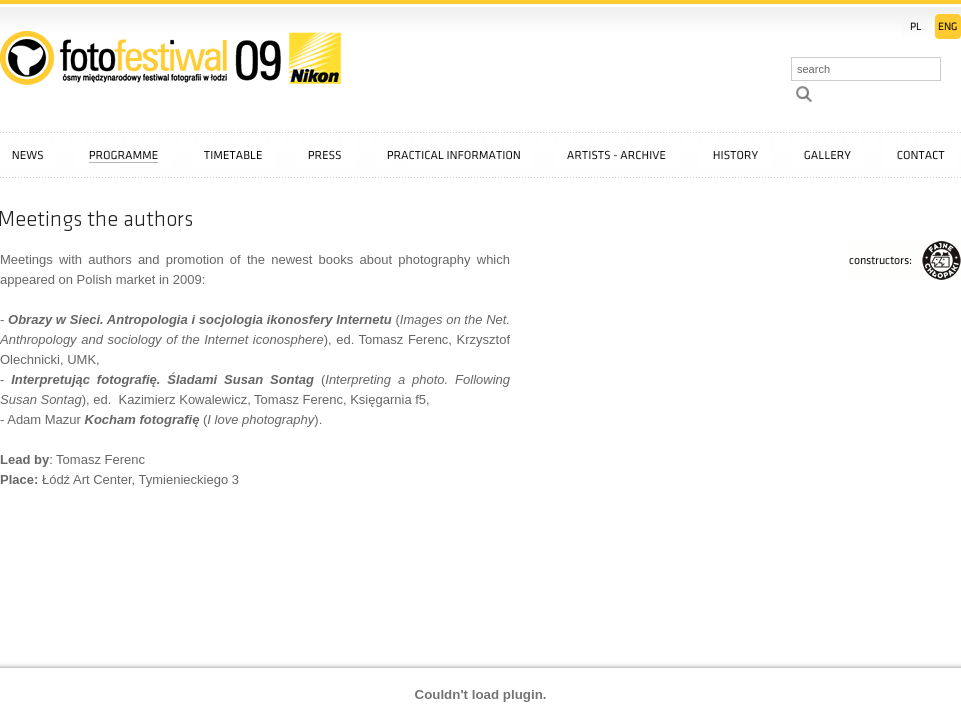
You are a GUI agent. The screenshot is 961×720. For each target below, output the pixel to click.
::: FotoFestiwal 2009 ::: (170, 58)
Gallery (827, 155)
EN (948, 26)
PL (915, 26)
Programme (123, 155)
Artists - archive (617, 155)
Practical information (454, 155)
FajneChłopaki (905, 260)
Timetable (233, 155)
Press (325, 155)
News (27, 155)
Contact (921, 155)
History (735, 155)
